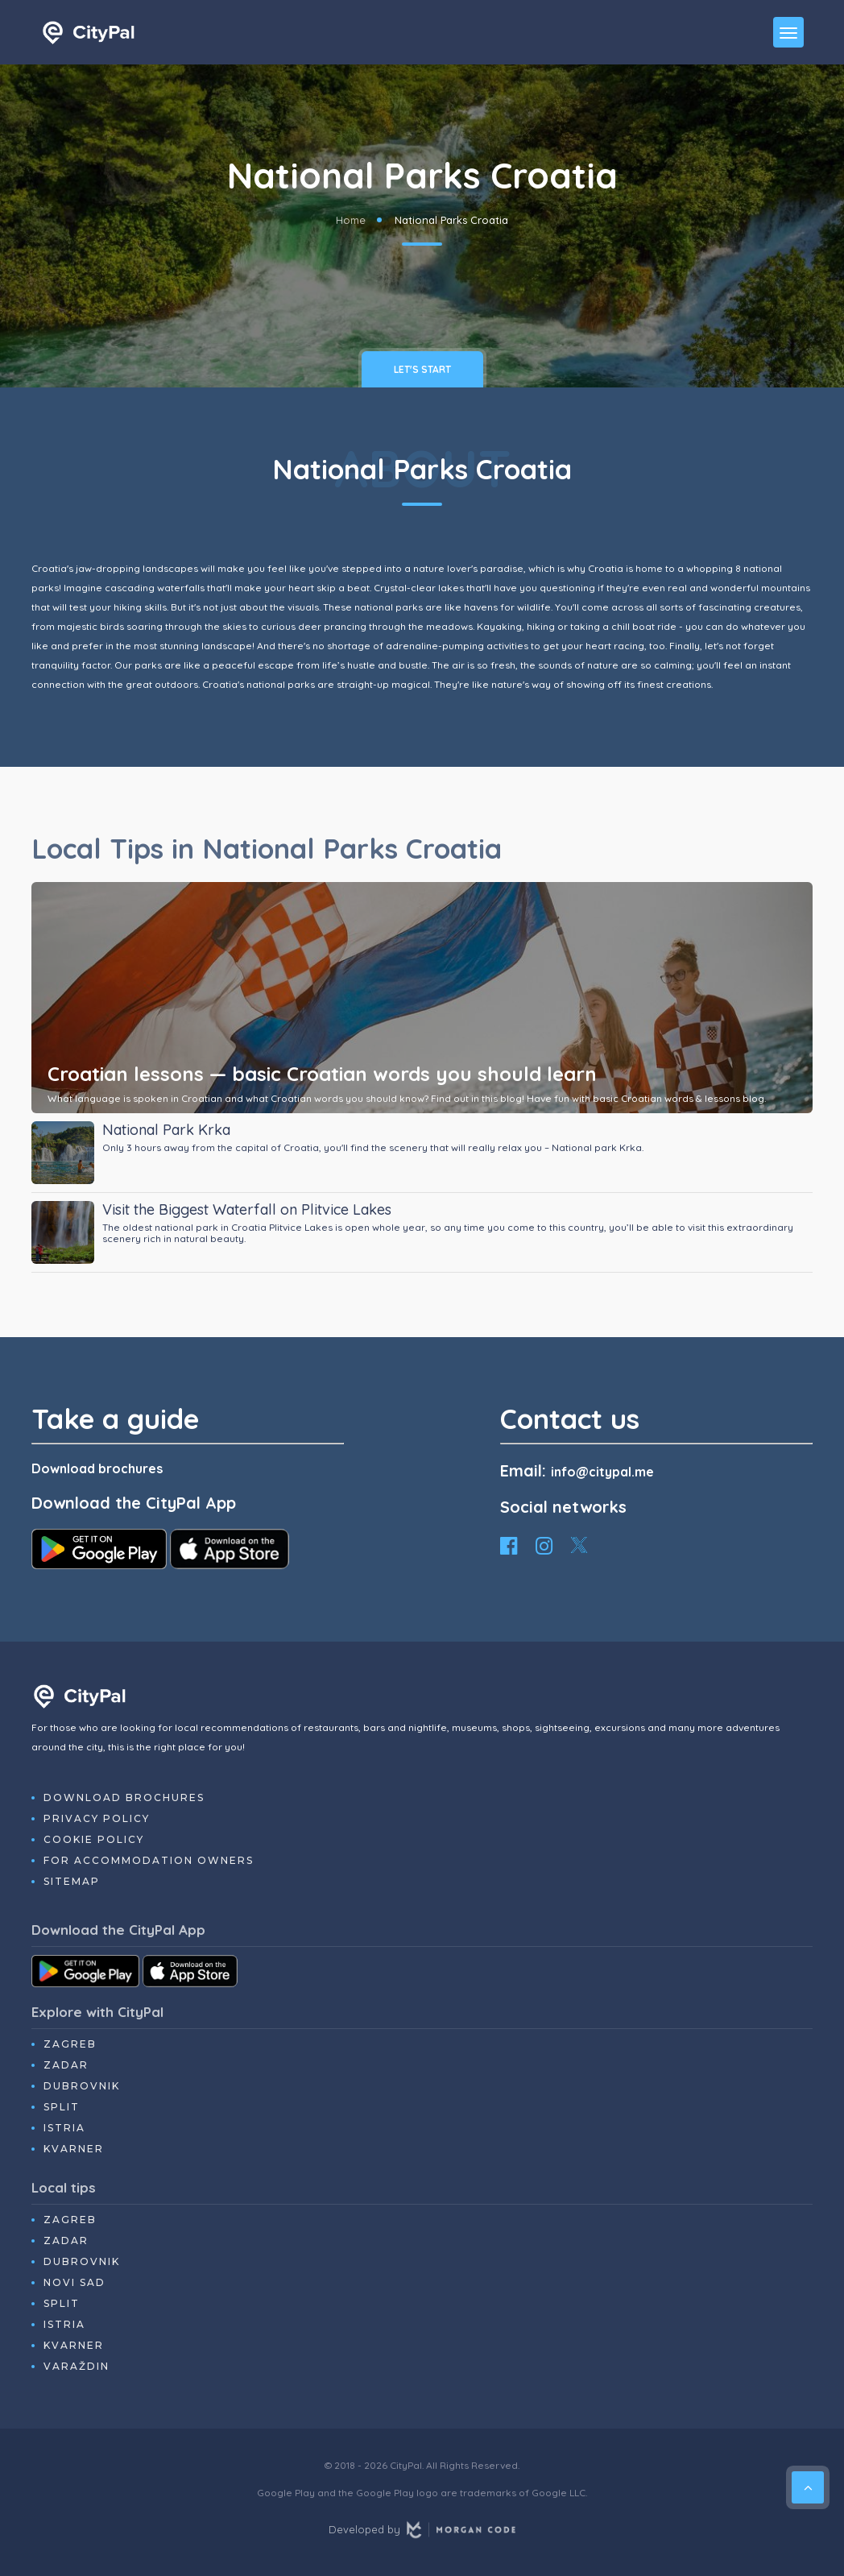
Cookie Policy (93, 1839)
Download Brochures (124, 1797)
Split (61, 2107)
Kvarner (73, 2149)
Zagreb (70, 2044)
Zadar (66, 2065)
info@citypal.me (602, 1472)
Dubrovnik (81, 2086)
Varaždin (76, 2366)
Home (351, 219)
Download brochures (97, 1468)
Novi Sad (74, 2282)
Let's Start (422, 369)
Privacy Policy (96, 1818)
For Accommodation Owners (148, 1860)
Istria (64, 2128)
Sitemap (71, 1881)
